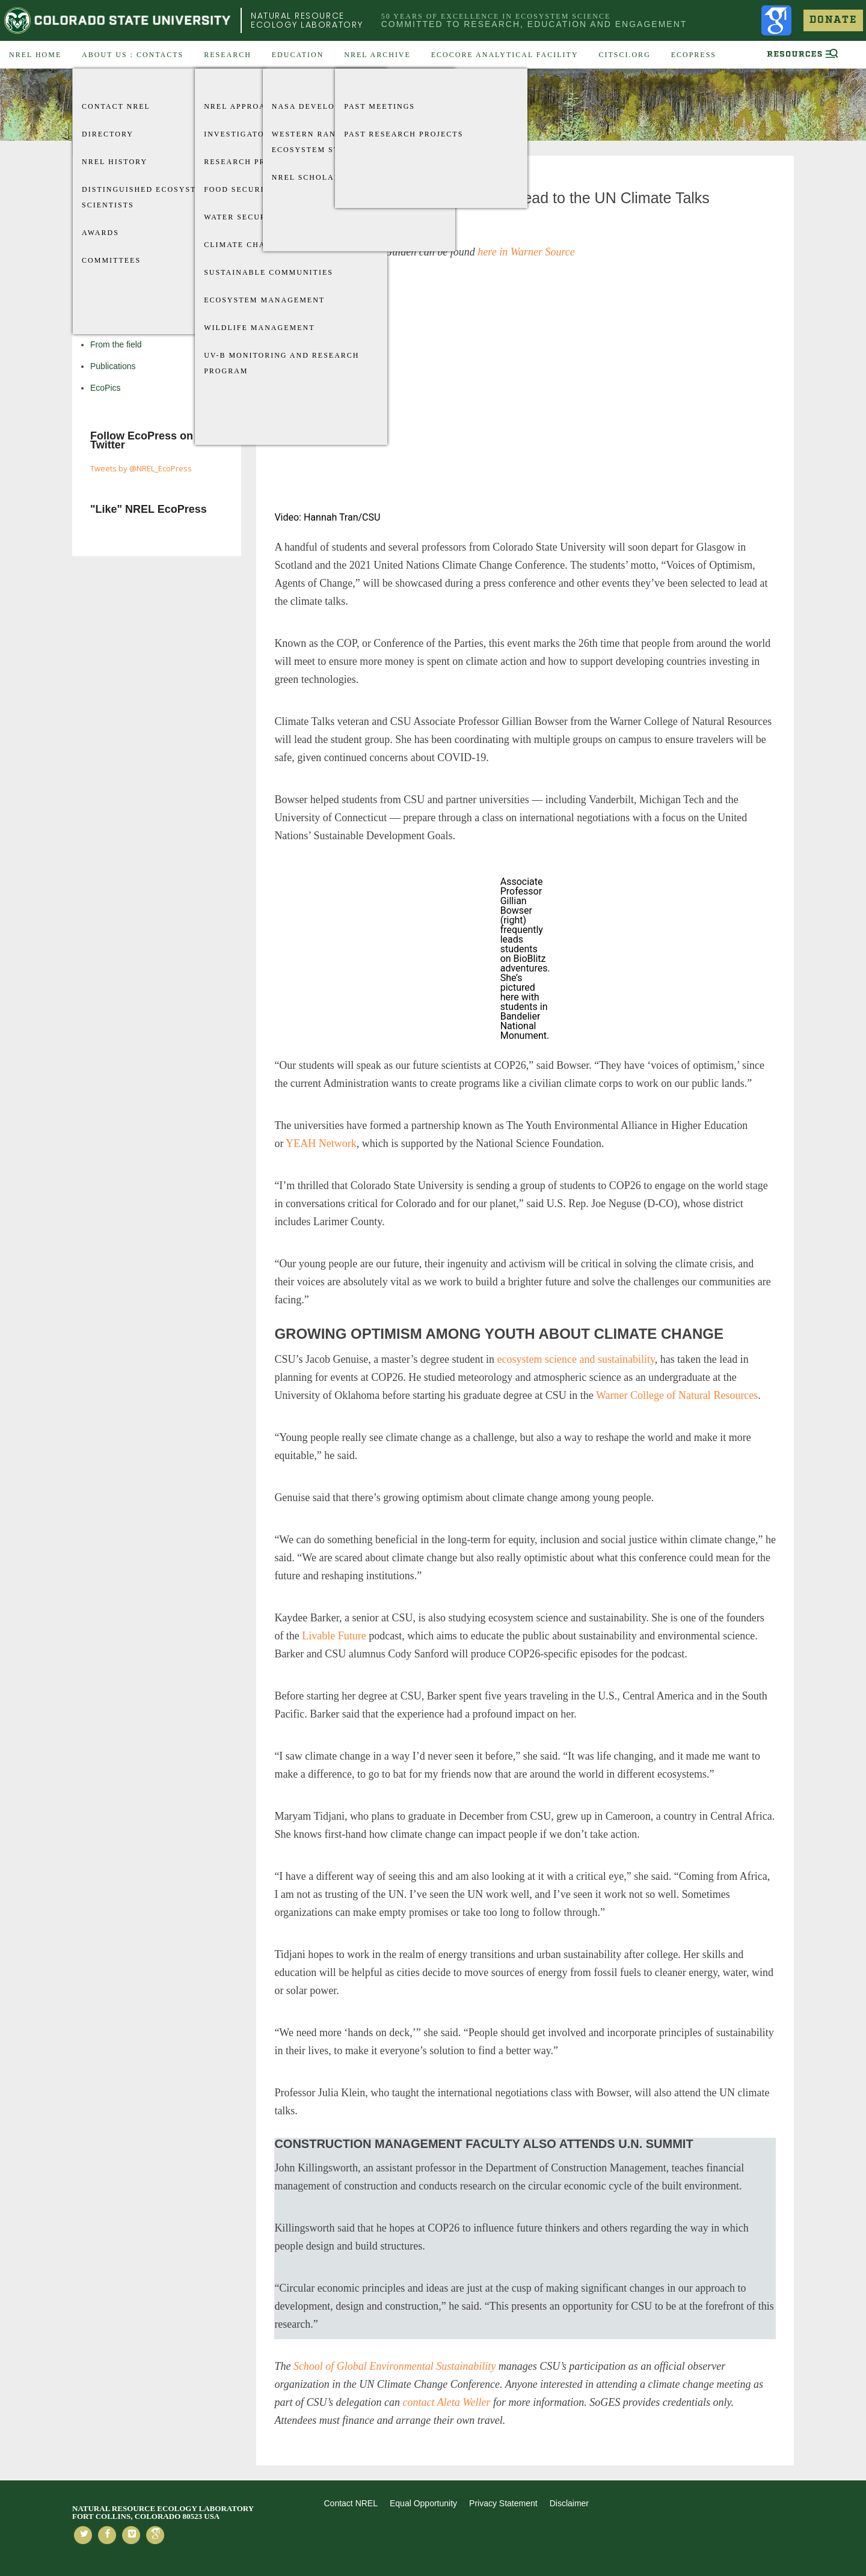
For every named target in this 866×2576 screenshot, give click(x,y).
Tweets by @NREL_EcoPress (141, 468)
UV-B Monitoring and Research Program (281, 363)
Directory (108, 134)
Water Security (243, 217)
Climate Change (244, 244)
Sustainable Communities (268, 272)
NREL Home (35, 54)
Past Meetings (379, 106)
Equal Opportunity (423, 2503)
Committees (111, 260)
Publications (113, 366)
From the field (116, 344)
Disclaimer (569, 2503)
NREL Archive (377, 54)
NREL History (114, 162)
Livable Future (334, 1636)
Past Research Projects (403, 134)
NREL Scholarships (319, 177)
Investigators (239, 134)
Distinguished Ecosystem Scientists (145, 197)
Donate (833, 20)
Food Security (240, 189)
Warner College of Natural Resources (677, 1395)
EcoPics (105, 388)
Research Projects (251, 162)
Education (298, 54)
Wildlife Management (259, 327)
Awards (100, 232)
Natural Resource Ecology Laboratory (307, 20)
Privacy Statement (503, 2503)
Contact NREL (116, 106)
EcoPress (693, 54)
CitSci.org (624, 54)
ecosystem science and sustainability (575, 1359)
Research (227, 54)
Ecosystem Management (264, 300)
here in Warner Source (526, 252)
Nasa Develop (306, 106)
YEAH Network (321, 1143)
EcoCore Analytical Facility (505, 54)
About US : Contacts (132, 54)
